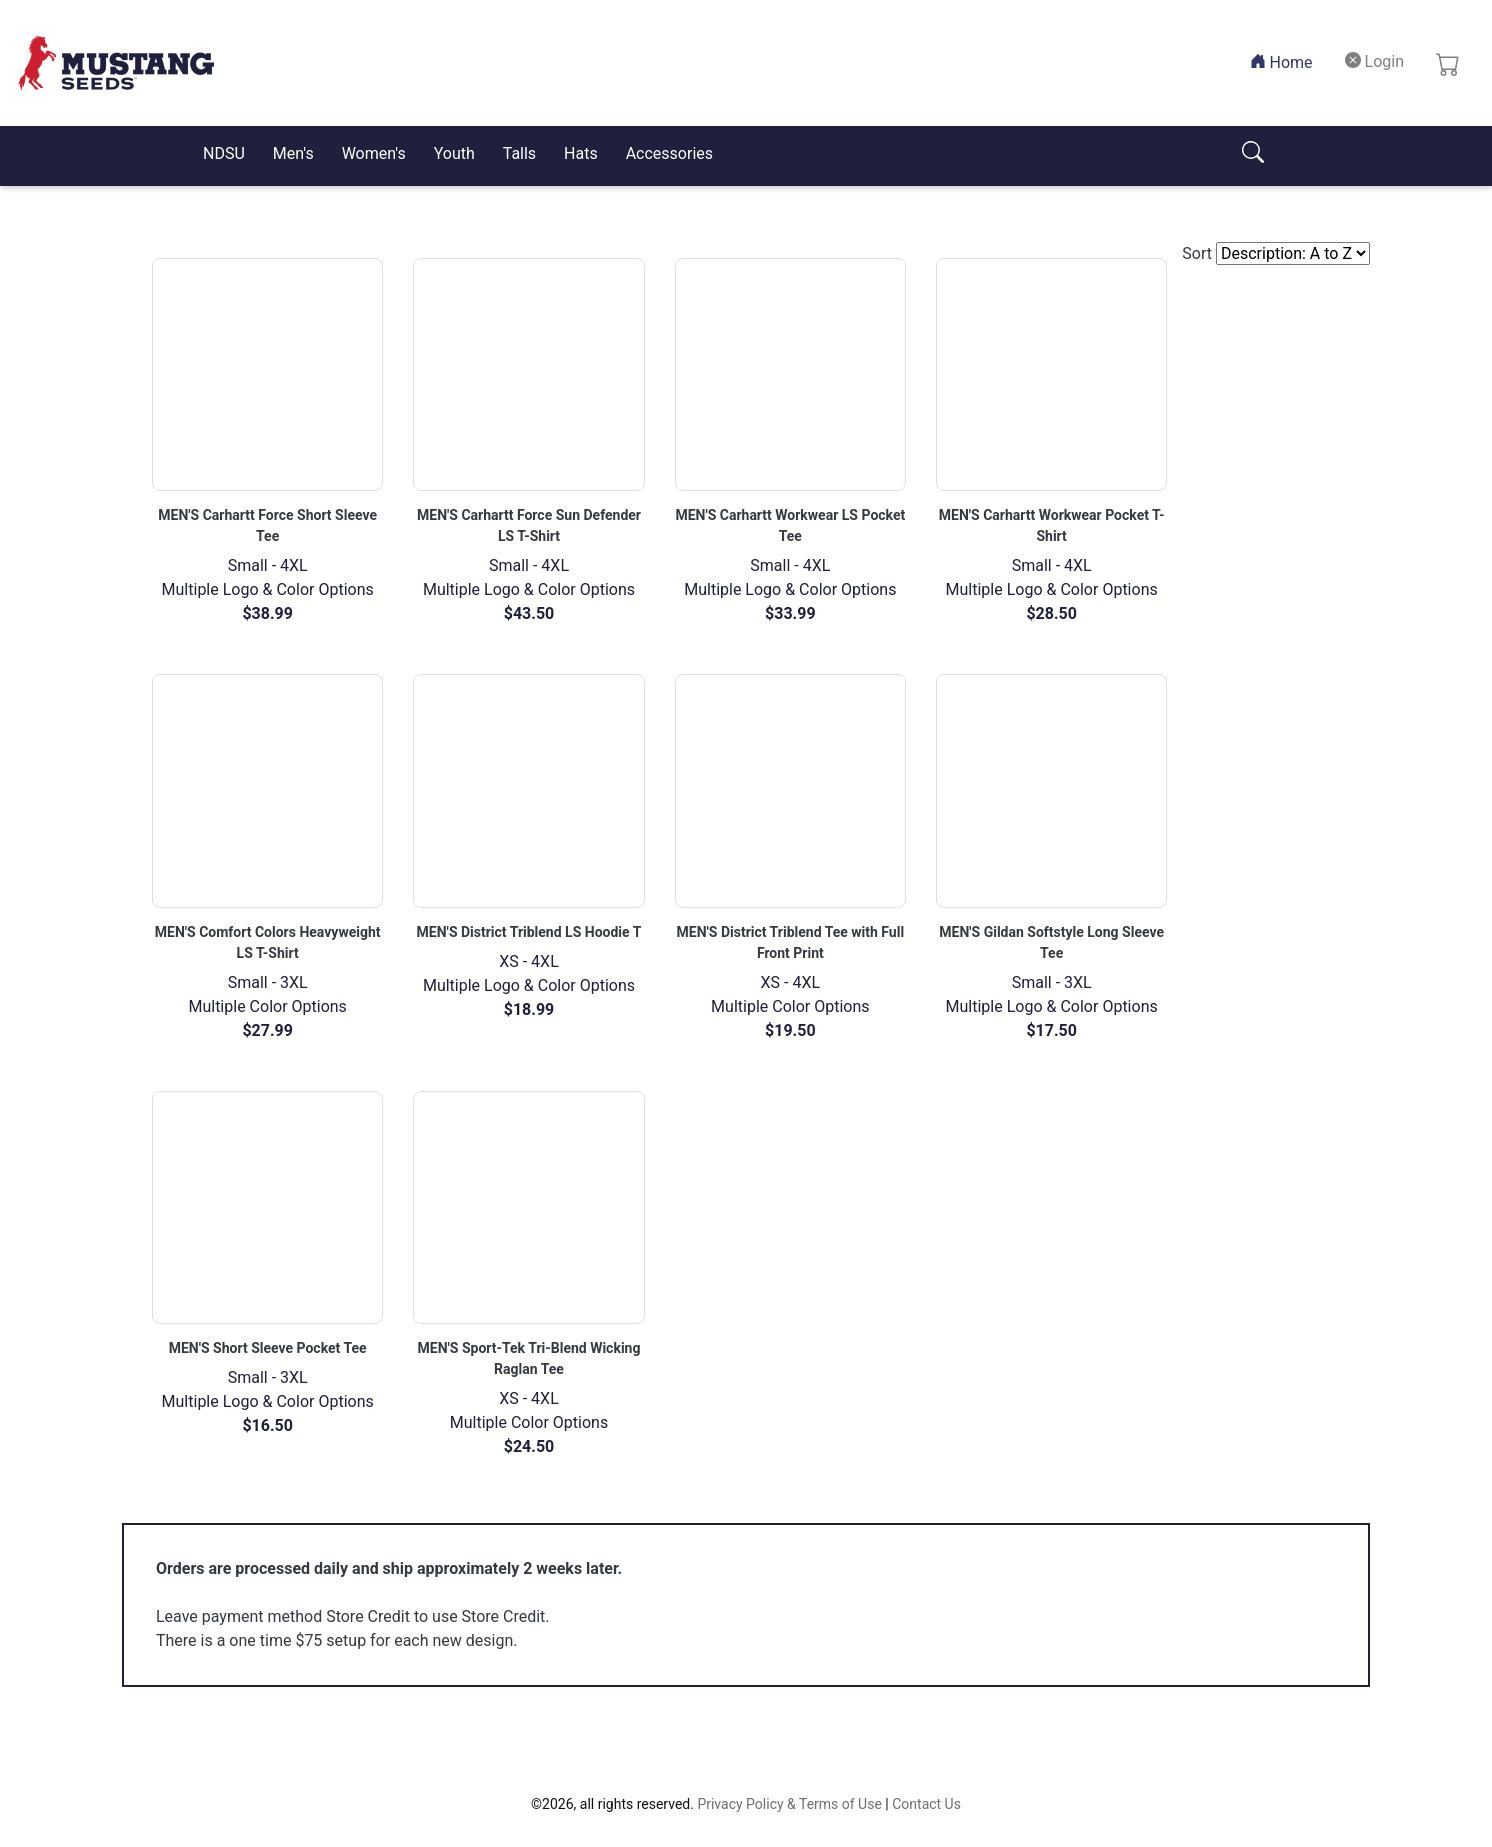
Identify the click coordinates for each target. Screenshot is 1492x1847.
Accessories (669, 153)
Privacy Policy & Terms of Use (789, 1804)
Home (1285, 61)
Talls (519, 153)
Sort (1197, 253)
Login (1374, 61)
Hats (581, 153)
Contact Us (926, 1804)
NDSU (224, 153)
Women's (374, 153)
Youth (454, 153)
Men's (293, 153)
